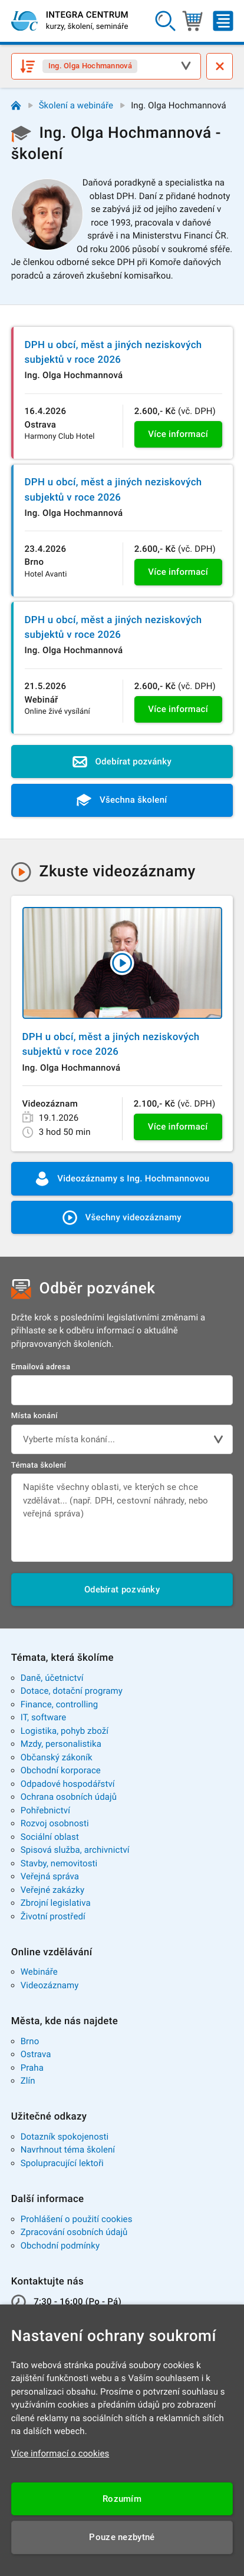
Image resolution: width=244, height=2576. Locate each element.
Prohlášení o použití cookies (77, 2219)
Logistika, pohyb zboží (64, 1731)
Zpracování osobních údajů (74, 2232)
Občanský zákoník (57, 1757)
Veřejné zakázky (52, 1890)
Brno (30, 2041)
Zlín (28, 2080)
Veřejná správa (50, 1876)
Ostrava (36, 2054)
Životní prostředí (53, 1916)
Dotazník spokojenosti (65, 2136)
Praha (32, 2067)
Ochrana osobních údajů (69, 1797)
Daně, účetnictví (52, 1678)
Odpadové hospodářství (68, 1784)
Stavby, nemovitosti (59, 1863)
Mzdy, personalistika (61, 1744)
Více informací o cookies (60, 2453)
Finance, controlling (59, 1704)
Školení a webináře (76, 105)
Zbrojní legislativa (56, 1903)
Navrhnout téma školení (68, 2149)
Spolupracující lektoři (62, 2163)
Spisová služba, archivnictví (75, 1850)
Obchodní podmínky (60, 2245)
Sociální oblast (50, 1837)
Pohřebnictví (45, 1810)
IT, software (44, 1717)
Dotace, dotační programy (72, 1691)
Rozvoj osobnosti (55, 1823)
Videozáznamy (50, 1985)
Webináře (39, 1971)
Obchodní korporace (61, 1770)
